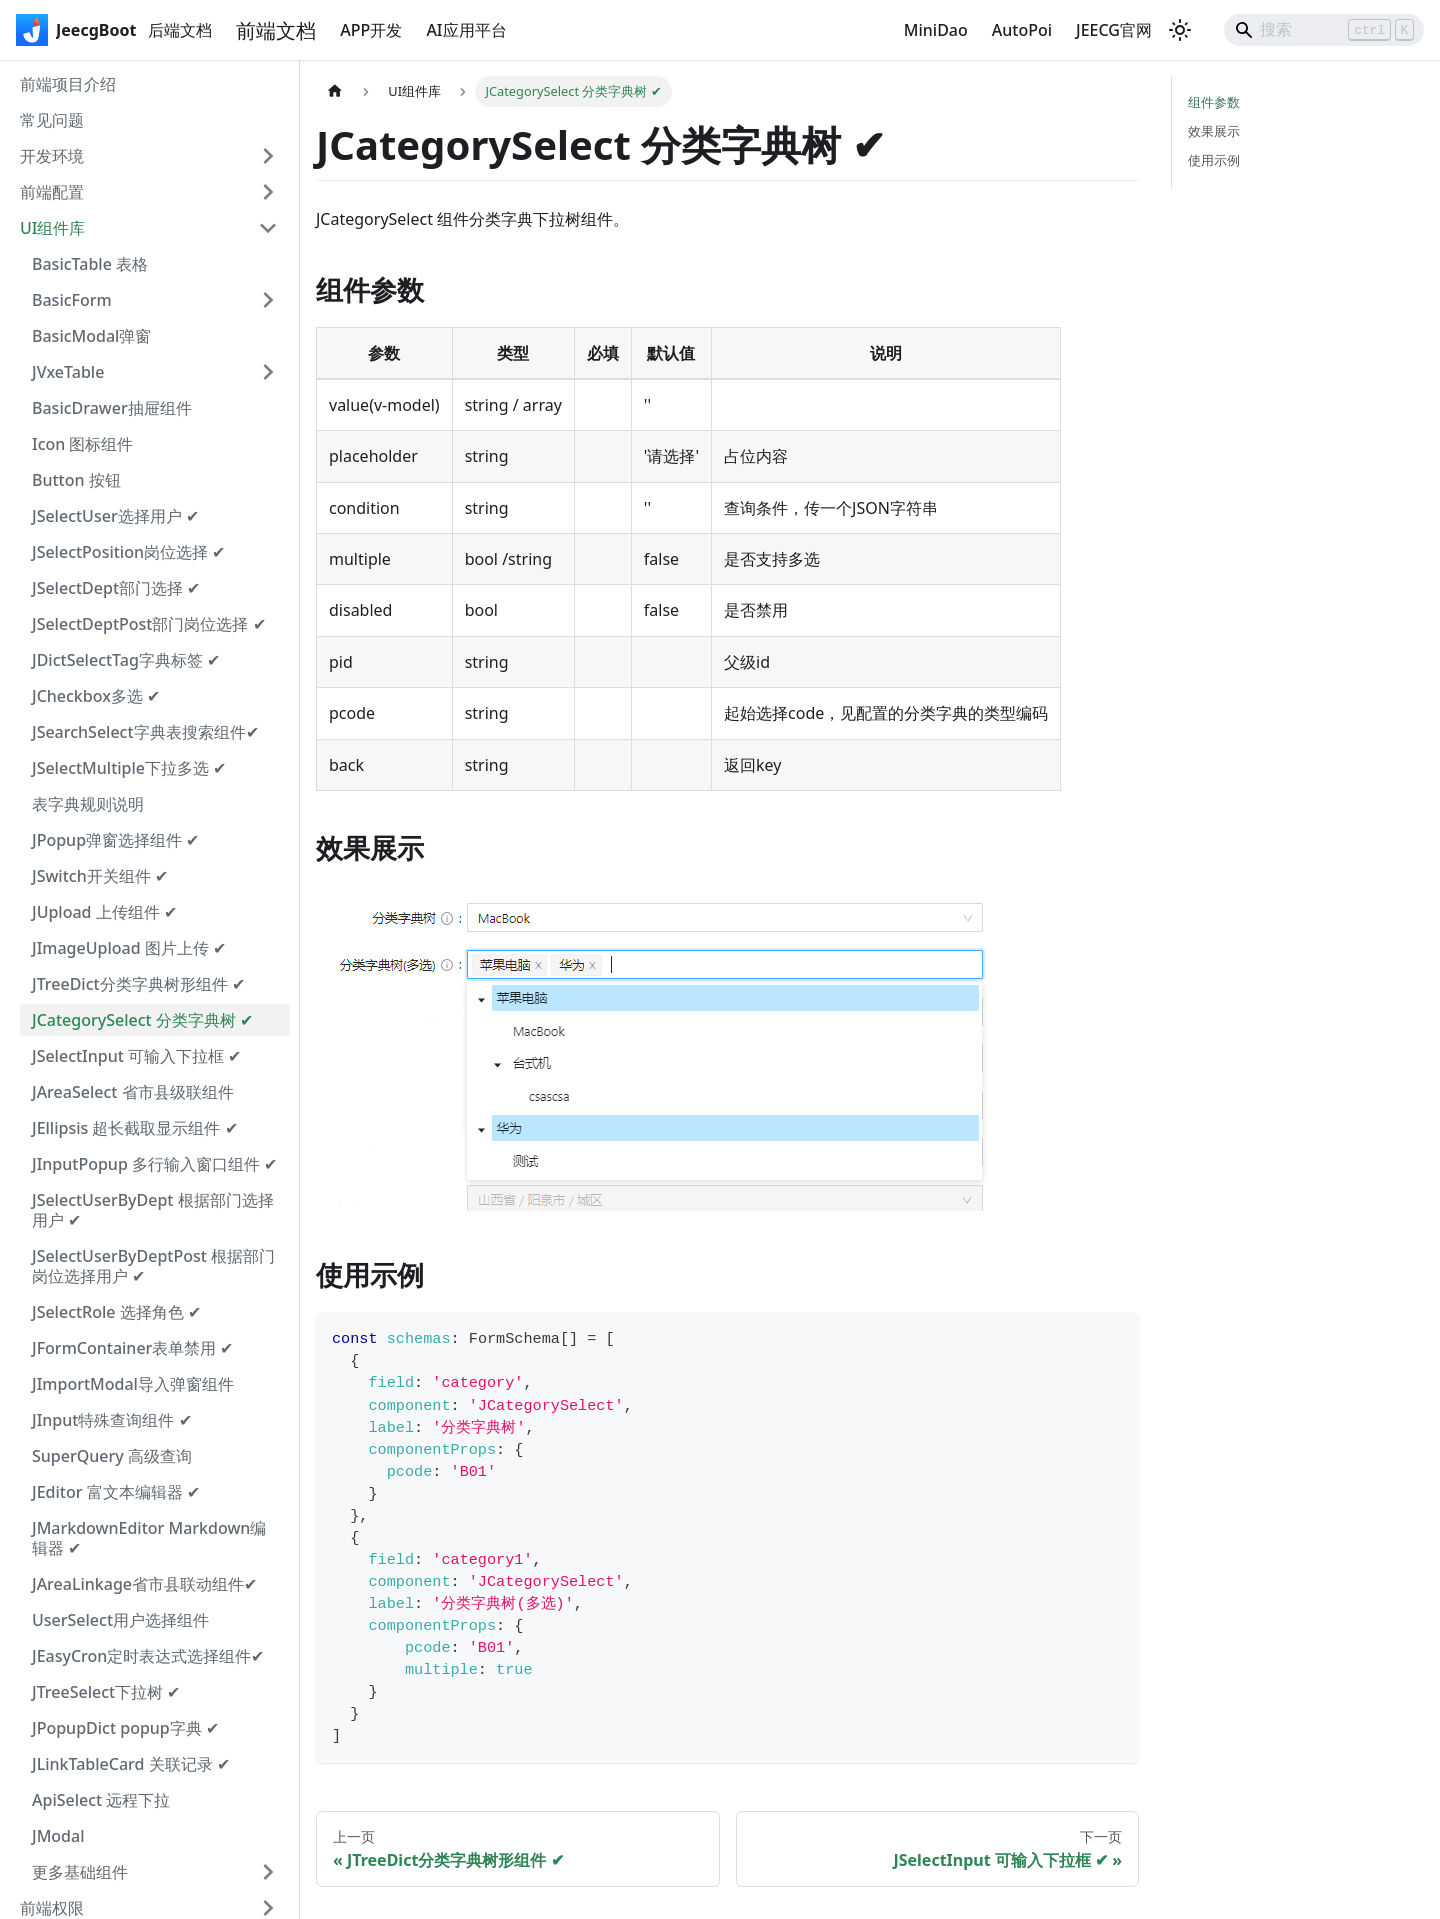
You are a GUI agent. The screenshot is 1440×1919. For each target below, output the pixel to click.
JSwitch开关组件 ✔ (100, 876)
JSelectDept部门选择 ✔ (116, 588)
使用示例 (1214, 160)
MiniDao (936, 30)
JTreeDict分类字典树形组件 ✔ (138, 984)
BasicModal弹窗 (91, 336)
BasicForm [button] (72, 300)
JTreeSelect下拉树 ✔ (106, 1692)
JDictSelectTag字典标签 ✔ (126, 660)
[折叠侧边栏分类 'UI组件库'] (268, 228)
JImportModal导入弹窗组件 (133, 1384)
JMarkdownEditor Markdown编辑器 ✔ (149, 1538)
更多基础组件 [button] (80, 1872)
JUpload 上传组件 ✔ (104, 912)
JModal (58, 1836)
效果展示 (1214, 131)
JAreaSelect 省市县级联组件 (133, 1092)
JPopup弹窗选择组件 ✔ (115, 840)
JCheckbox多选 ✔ (96, 696)
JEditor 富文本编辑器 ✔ (116, 1492)
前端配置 (52, 192)
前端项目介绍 (68, 84)
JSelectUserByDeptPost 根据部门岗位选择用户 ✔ (153, 1266)
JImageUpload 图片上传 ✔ (129, 948)
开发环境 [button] (52, 156)
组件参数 (1214, 102)
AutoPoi (1022, 30)
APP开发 (371, 30)
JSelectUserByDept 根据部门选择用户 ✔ (153, 1210)
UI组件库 (52, 228)
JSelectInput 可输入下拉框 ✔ (136, 1056)
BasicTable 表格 (90, 264)
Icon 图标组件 (83, 444)
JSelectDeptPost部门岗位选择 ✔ (149, 624)
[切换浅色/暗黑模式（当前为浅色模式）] (1180, 30)
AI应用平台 (466, 30)
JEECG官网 (1114, 30)
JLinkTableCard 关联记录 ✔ (131, 1764)
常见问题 (52, 120)
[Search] (1324, 30)
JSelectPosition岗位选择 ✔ (128, 552)
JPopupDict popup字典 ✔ (125, 1728)
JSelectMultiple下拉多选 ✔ (129, 768)
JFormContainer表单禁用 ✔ (133, 1348)
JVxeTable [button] (68, 372)
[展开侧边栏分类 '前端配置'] (268, 192)
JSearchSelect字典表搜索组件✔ (145, 732)
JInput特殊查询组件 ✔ (112, 1420)
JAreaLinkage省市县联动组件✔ (144, 1584)
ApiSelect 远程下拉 (101, 1800)
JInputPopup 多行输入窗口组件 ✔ (154, 1164)
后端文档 (180, 30)
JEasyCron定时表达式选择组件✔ (148, 1656)
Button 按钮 (76, 480)
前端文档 (276, 30)
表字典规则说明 (88, 804)
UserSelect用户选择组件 (120, 1620)
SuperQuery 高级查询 (112, 1456)
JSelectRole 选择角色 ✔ (116, 1312)
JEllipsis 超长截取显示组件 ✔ (135, 1128)
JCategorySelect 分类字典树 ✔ (142, 1020)
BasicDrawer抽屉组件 (112, 408)
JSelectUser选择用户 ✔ (115, 516)
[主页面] (335, 91)
